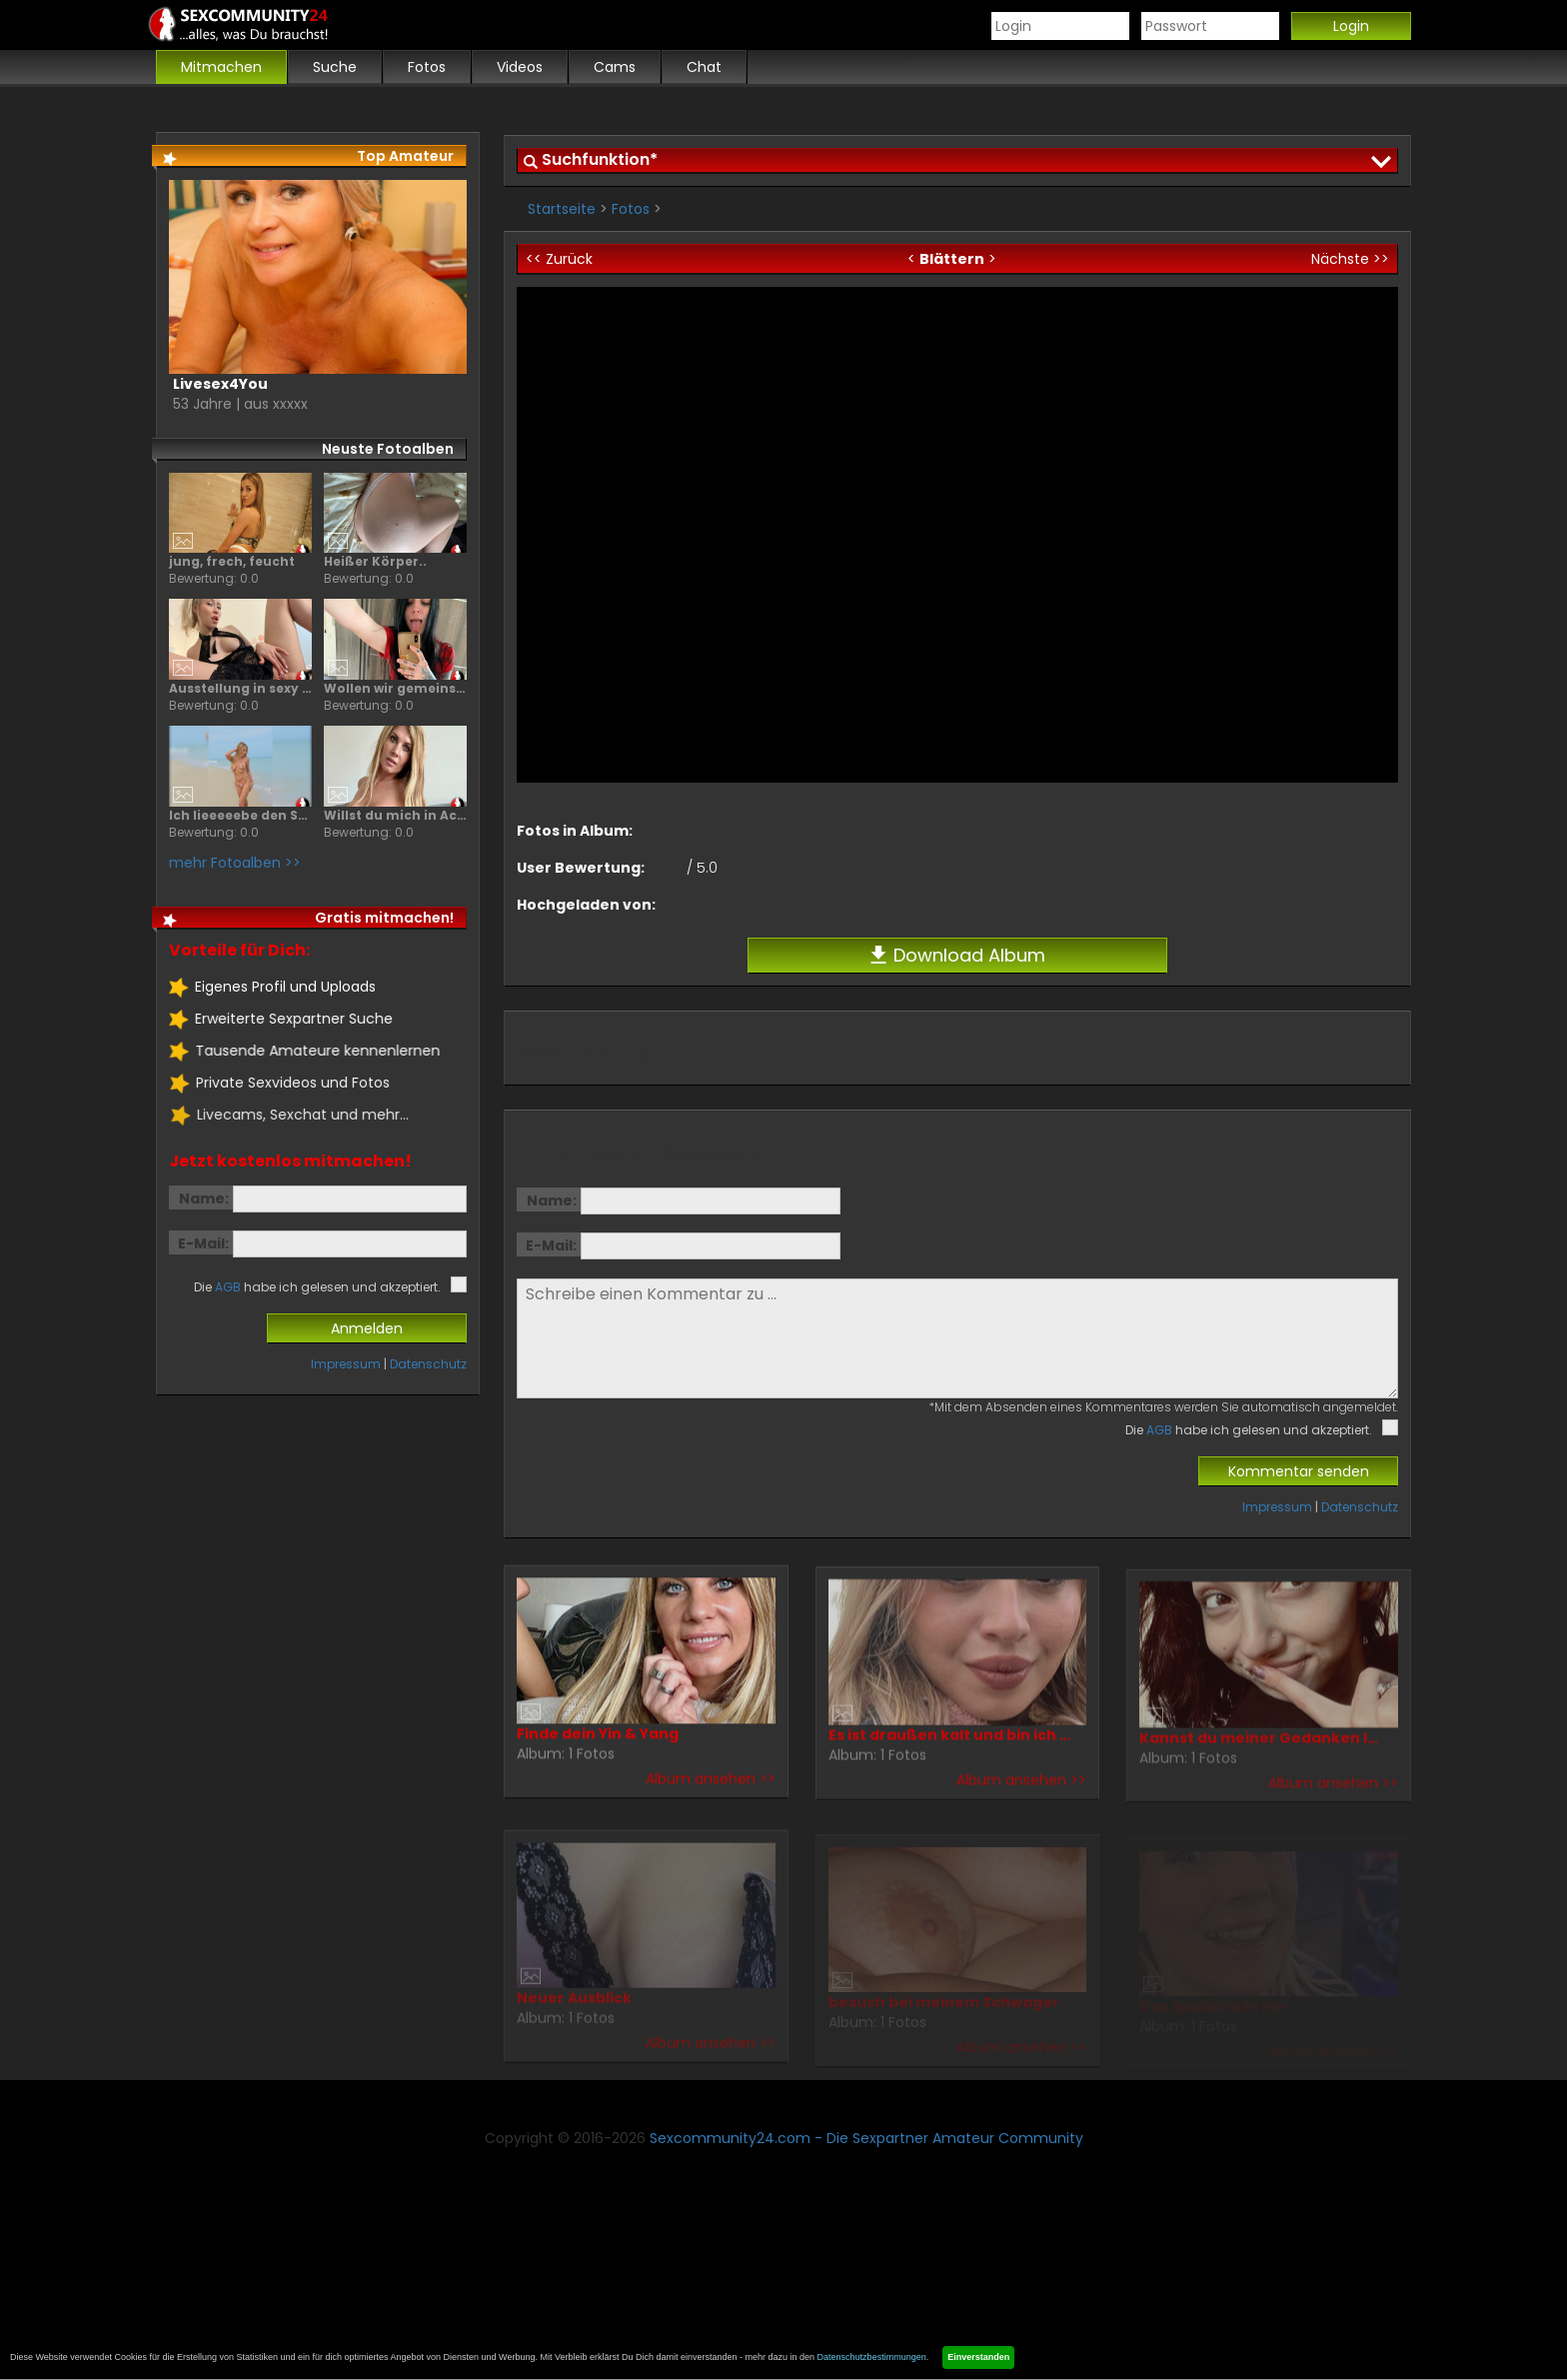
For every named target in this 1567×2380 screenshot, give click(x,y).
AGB (1159, 1429)
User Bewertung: (581, 868)
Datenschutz (1359, 1506)
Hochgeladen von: (586, 905)
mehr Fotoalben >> (234, 863)
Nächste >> (1350, 259)
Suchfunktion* (600, 159)
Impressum (1277, 1506)
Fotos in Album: (575, 831)
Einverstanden (978, 2357)
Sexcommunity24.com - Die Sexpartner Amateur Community (866, 2138)
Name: (552, 1200)
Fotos (631, 209)
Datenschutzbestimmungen (871, 2357)
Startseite (562, 209)
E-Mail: (551, 1245)
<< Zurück (559, 259)
